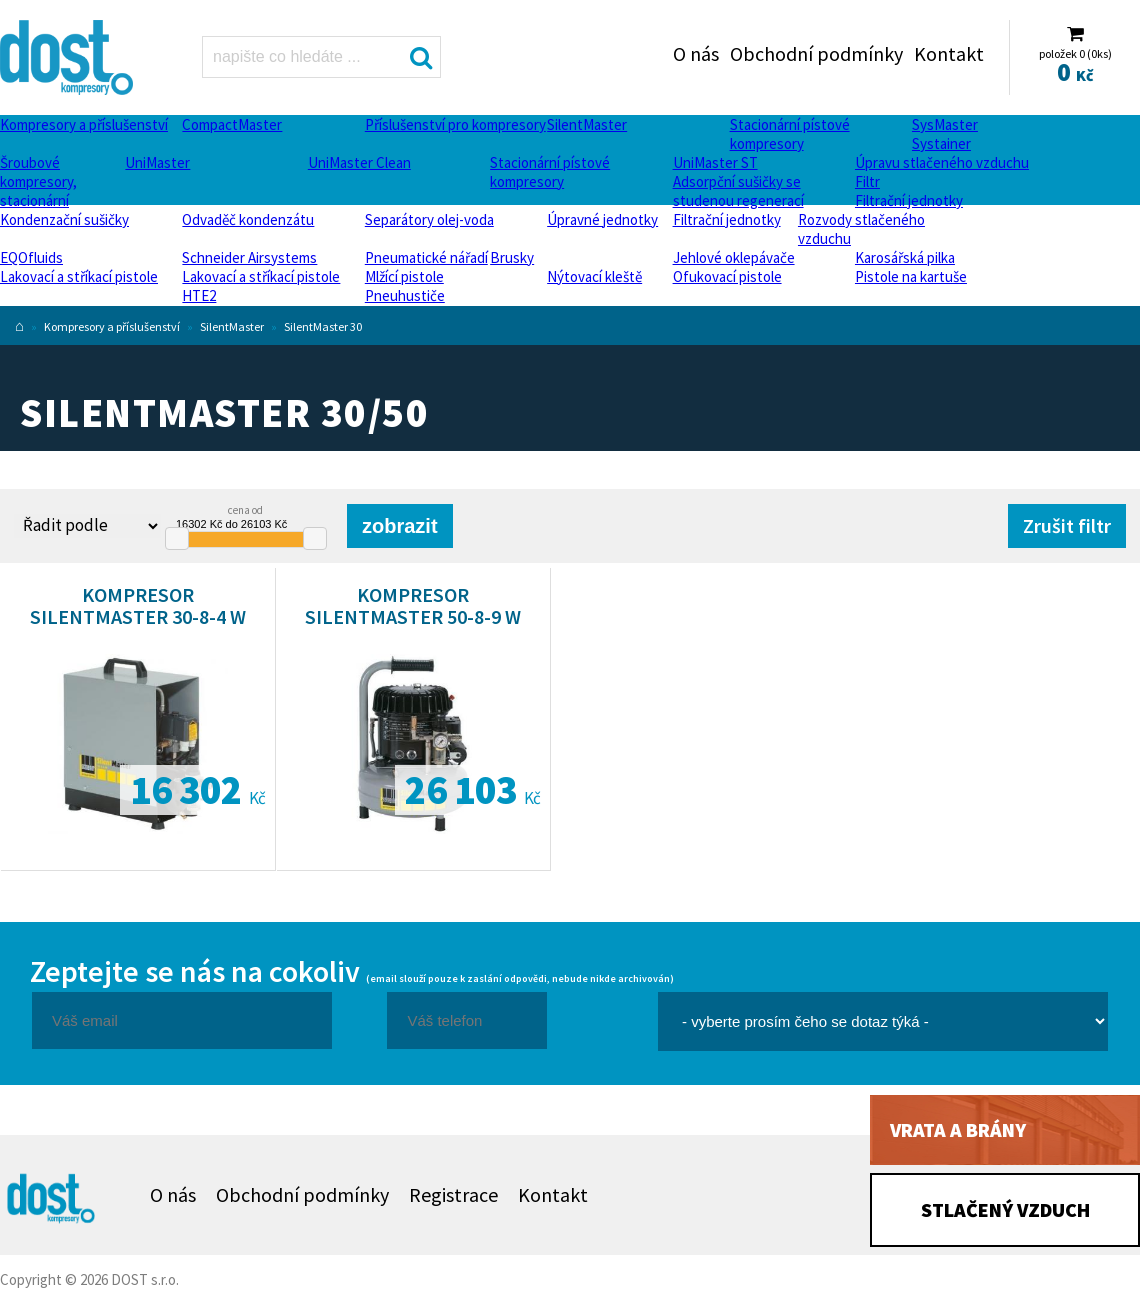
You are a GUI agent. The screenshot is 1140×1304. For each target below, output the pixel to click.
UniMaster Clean (359, 162)
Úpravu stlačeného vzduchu (942, 162)
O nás (696, 53)
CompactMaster (232, 124)
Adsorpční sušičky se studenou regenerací (738, 191)
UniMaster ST (715, 162)
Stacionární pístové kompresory (790, 134)
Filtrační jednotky (909, 200)
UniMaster (157, 162)
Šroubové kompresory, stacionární (38, 181)
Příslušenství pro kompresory (455, 124)
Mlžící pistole (404, 276)
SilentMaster (587, 124)
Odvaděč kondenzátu (248, 219)
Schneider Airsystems (249, 257)
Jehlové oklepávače (734, 257)
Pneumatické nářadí (426, 257)
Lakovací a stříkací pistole (79, 276)
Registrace (453, 1194)
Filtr (867, 181)
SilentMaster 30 (323, 326)
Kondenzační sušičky (64, 219)
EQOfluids (31, 257)
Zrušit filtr (1067, 525)
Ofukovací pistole (727, 276)
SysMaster (945, 124)
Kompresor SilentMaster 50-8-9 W (413, 605)
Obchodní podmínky (816, 53)
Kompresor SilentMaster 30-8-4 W (138, 605)
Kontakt (949, 53)
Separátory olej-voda (429, 219)
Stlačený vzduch (1005, 1209)
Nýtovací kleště (594, 276)
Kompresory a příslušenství (84, 124)
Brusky (512, 257)
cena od (245, 510)
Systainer (941, 143)
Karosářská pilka (905, 257)
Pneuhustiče (405, 295)
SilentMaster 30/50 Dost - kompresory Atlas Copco (68, 57)
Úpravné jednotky (602, 219)
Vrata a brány (958, 1129)
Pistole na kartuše (911, 276)
